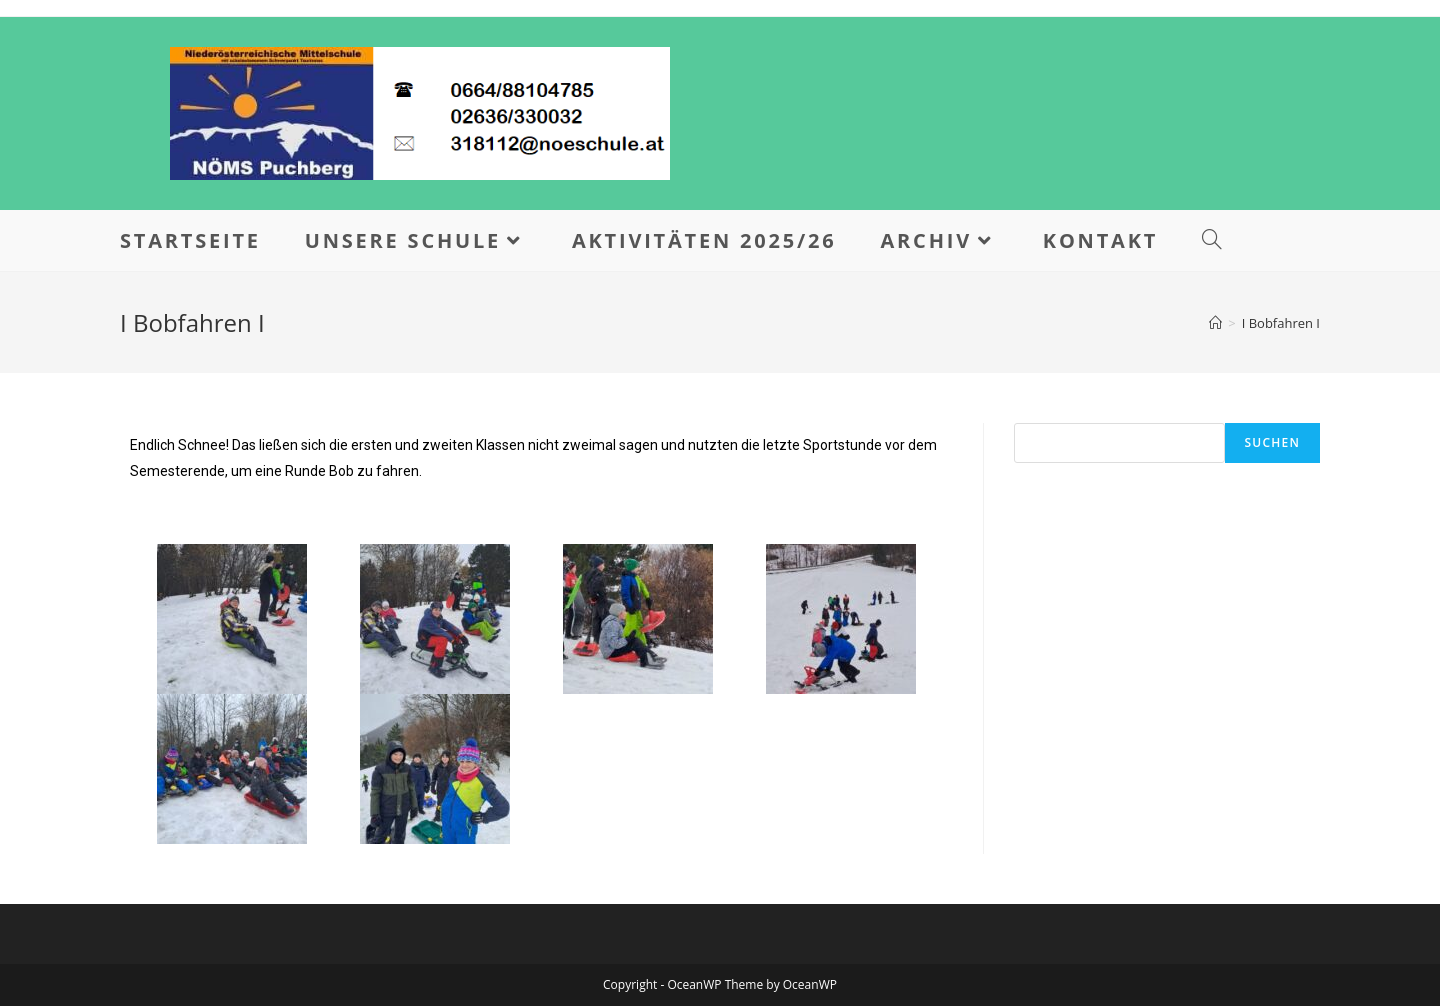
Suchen (1272, 442)
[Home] (1215, 323)
